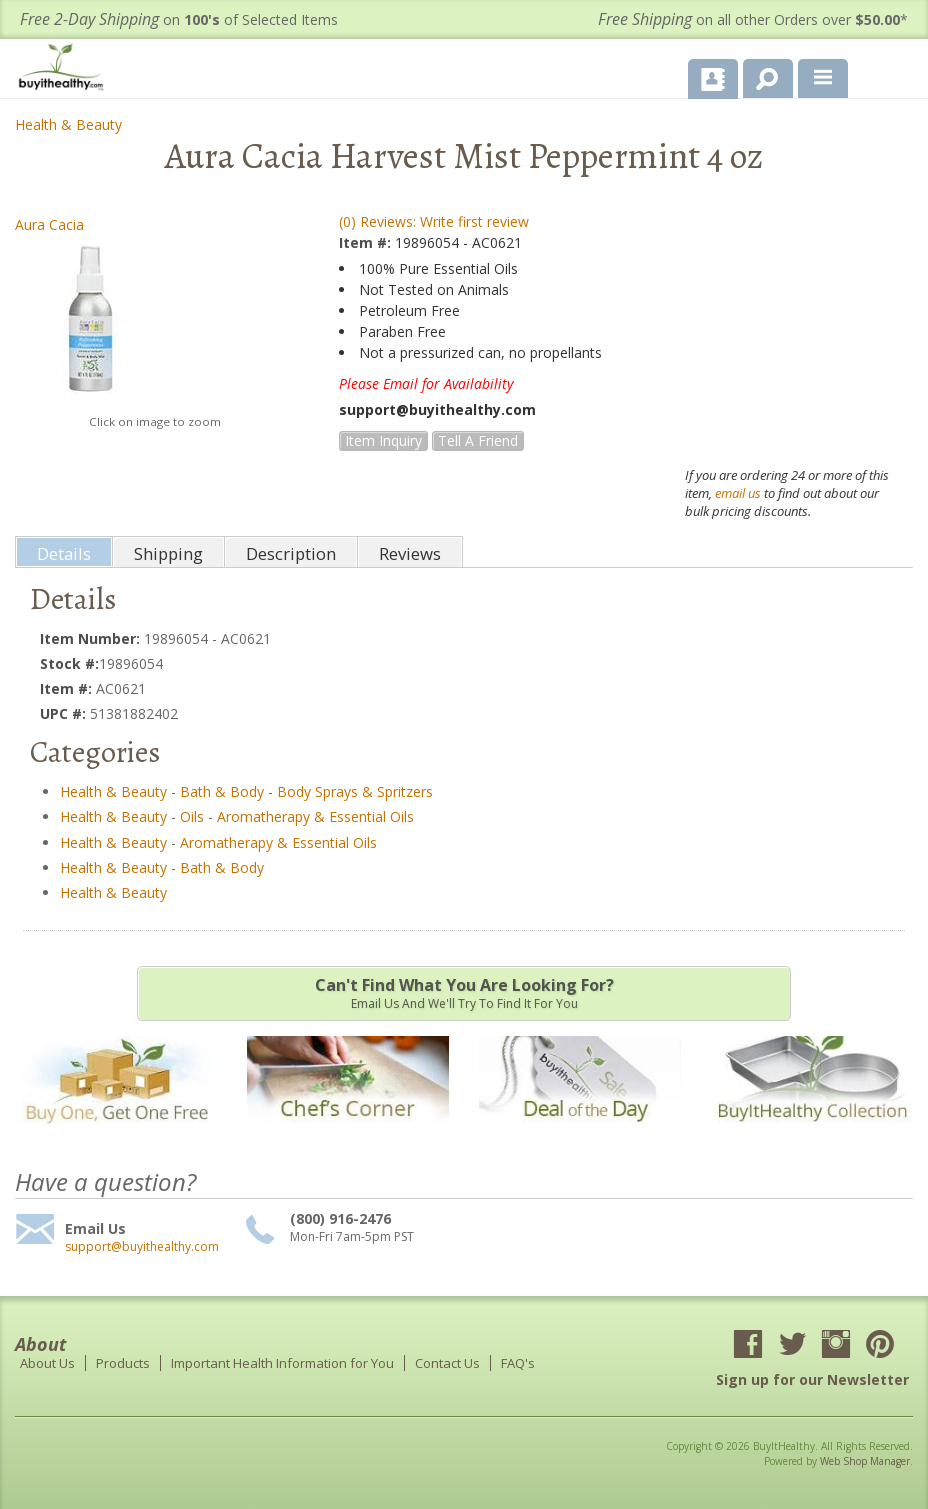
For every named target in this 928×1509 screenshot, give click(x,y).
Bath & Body (222, 791)
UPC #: (65, 713)
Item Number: (92, 638)
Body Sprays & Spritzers (355, 791)
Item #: (367, 242)
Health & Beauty (68, 124)
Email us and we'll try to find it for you (464, 993)
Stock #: (69, 663)
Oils (192, 816)
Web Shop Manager (865, 1461)
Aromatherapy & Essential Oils (315, 816)
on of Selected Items (179, 19)
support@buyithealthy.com (142, 1247)
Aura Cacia (49, 224)
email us (738, 493)
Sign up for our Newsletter (812, 1379)
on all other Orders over (753, 19)
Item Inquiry (383, 440)
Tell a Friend (478, 440)
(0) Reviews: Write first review (434, 221)
